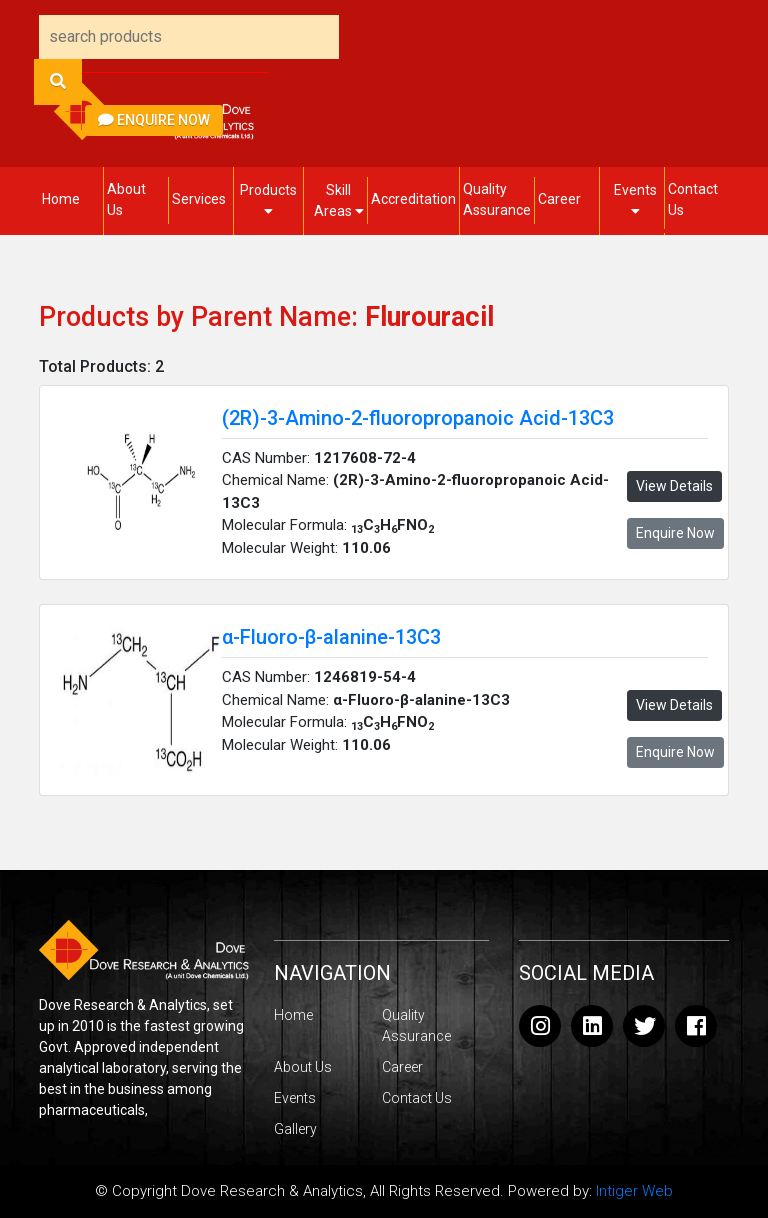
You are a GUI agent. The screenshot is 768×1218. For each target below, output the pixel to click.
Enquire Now (154, 120)
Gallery (295, 1129)
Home (61, 199)
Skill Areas (339, 200)
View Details (674, 486)
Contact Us (693, 199)
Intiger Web (634, 1191)
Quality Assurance (497, 199)
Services (199, 199)
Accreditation (413, 199)
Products (268, 200)
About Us (126, 199)
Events (635, 200)
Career (559, 199)
